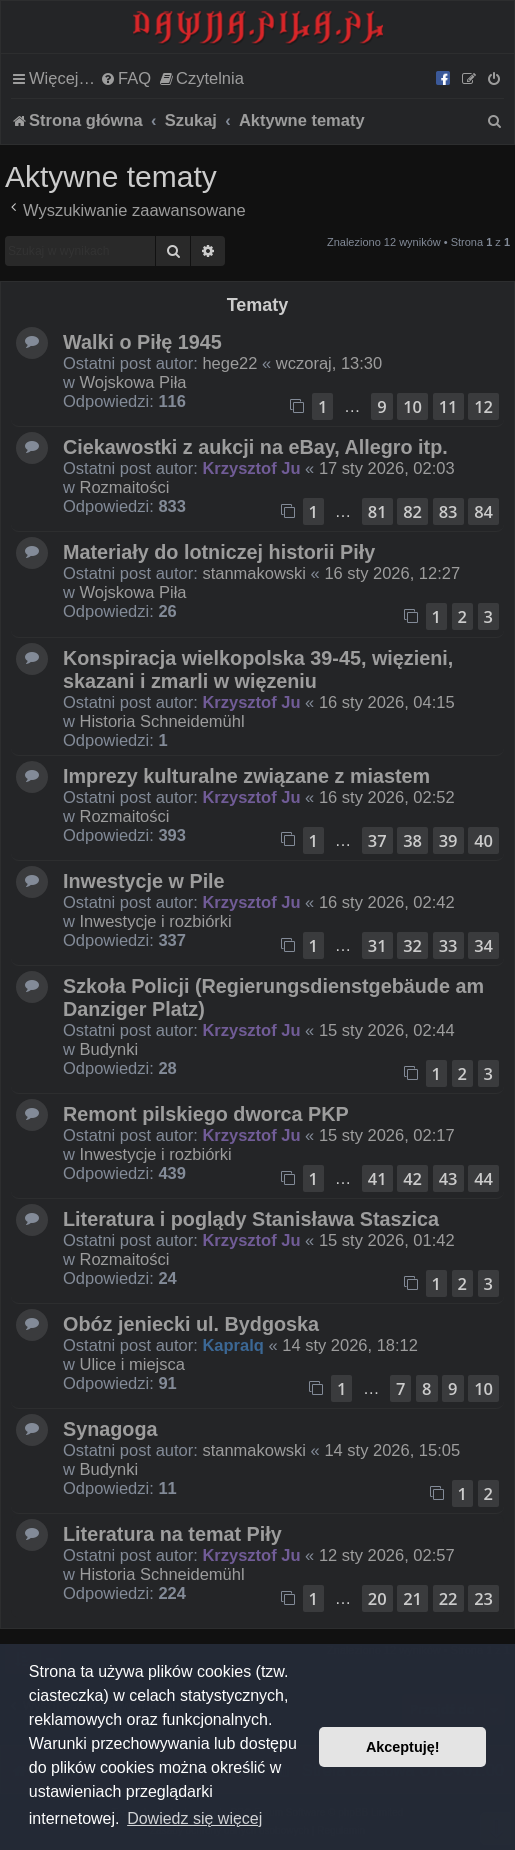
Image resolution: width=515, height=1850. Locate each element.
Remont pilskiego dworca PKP (206, 1114)
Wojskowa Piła (133, 382)
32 (412, 945)
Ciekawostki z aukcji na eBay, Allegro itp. (255, 447)
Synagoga (110, 1429)
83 (448, 511)
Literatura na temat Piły (172, 1534)
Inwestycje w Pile (144, 881)
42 (412, 1178)
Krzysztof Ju (251, 468)
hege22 (229, 363)
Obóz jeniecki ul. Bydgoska (191, 1324)
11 (448, 406)
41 (377, 1178)
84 (483, 511)
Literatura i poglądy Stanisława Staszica (251, 1219)
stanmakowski (254, 573)
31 (377, 945)
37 (377, 840)
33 (448, 945)
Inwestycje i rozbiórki (156, 921)
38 (412, 840)
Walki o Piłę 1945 (142, 342)
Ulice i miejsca (132, 1364)
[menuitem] (125, 78)
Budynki (109, 1049)
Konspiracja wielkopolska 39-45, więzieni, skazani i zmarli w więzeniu (258, 669)
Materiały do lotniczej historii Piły (219, 552)
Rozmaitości (125, 487)
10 (412, 406)
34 (483, 945)
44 (483, 1178)
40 (483, 840)
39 (448, 840)
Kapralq (232, 1345)
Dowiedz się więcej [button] (194, 1818)
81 (377, 511)
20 (377, 1598)
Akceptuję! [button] (403, 1747)
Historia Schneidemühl (162, 721)
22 (448, 1598)
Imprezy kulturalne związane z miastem (246, 776)
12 (483, 406)
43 (448, 1178)
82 (412, 511)
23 (483, 1598)
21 (412, 1598)
